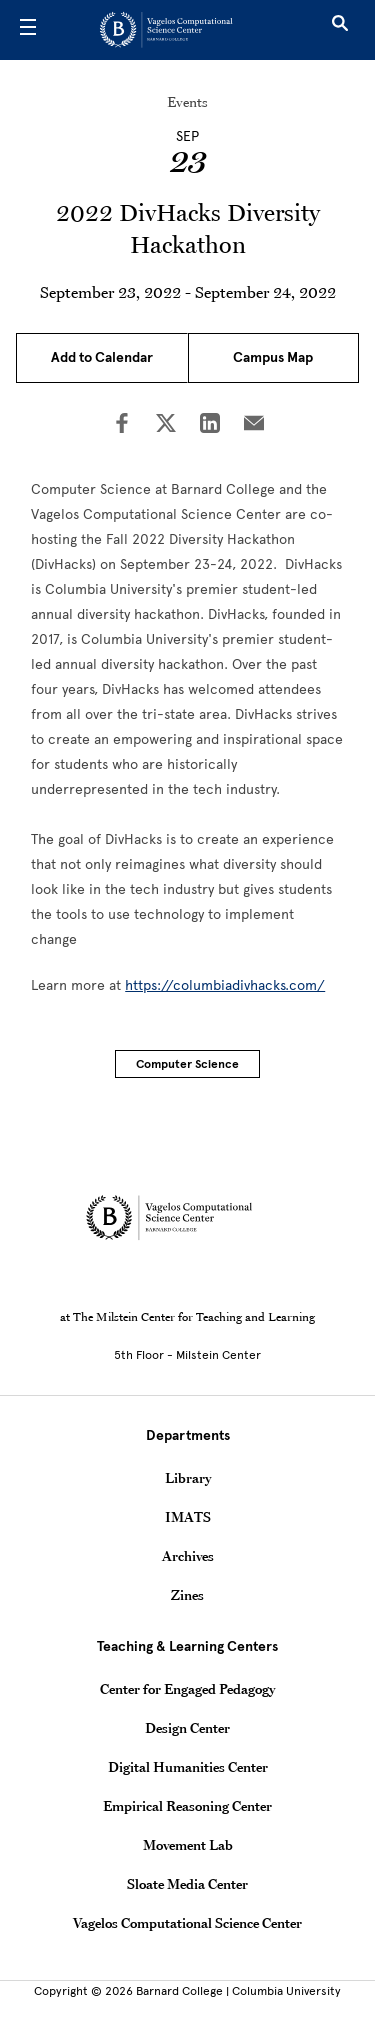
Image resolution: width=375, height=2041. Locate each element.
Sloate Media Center (187, 1884)
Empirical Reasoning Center (187, 1806)
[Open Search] (340, 30)
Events (187, 102)
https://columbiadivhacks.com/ (225, 985)
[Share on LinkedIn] (210, 425)
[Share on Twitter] (166, 425)
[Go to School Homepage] (180, 30)
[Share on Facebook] (122, 425)
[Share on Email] (254, 425)
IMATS (188, 1517)
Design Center (187, 1728)
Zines (187, 1595)
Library (188, 1478)
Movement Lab (188, 1845)
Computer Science (187, 1064)
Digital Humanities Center (188, 1767)
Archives (188, 1556)
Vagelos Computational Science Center (187, 1923)
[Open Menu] (28, 30)
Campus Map (273, 357)
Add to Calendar (102, 357)
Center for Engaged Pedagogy (187, 1689)
